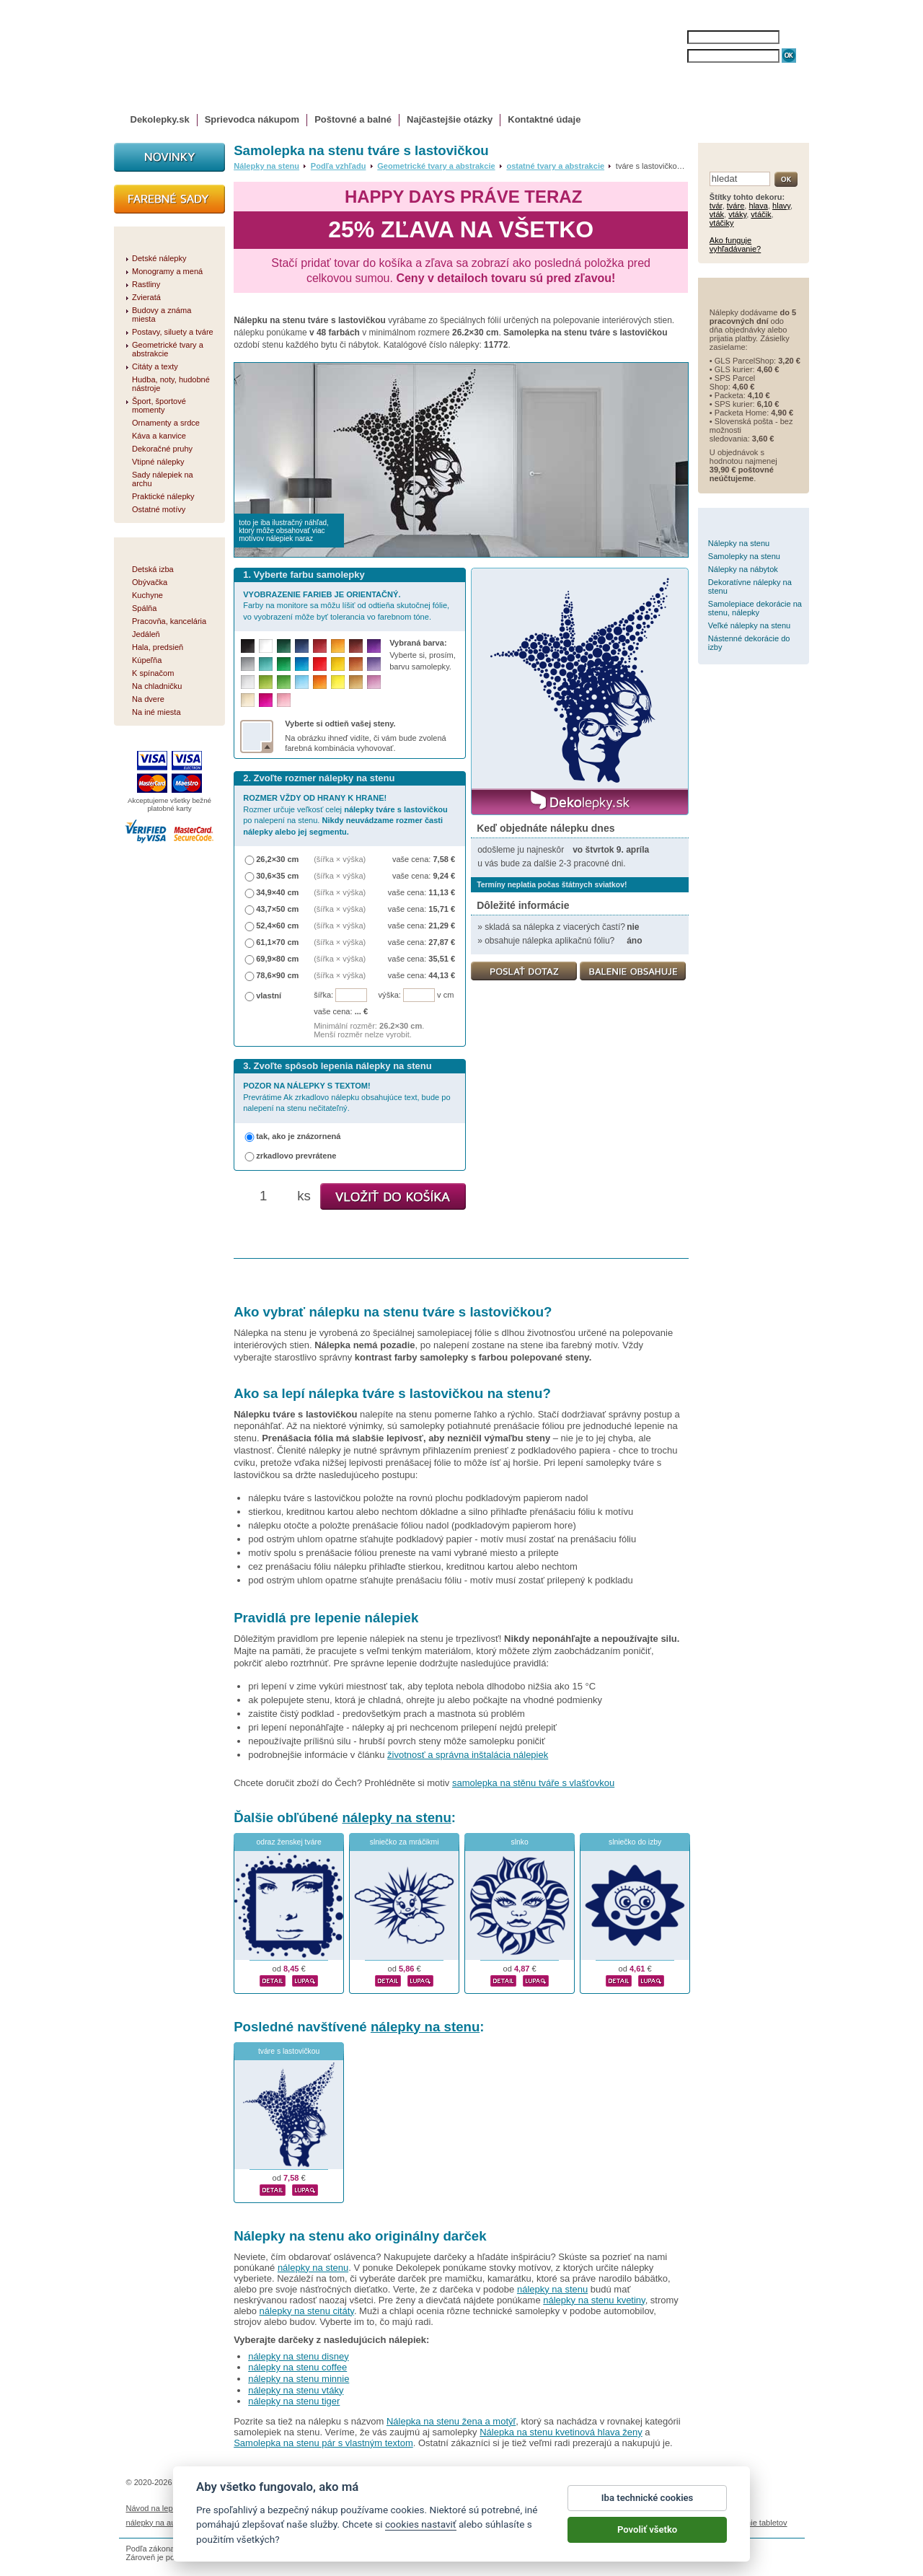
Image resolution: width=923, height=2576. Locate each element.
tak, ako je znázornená (298, 1136)
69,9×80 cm (277, 958)
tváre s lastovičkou (288, 2051)
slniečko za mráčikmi (404, 1842)
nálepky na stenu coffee (297, 2367)
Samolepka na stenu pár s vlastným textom (323, 2442)
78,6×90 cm (277, 975)
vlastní (268, 995)
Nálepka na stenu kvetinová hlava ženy (561, 2432)
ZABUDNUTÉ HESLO (722, 70)
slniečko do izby (635, 1842)
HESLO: (674, 56)
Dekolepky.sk (160, 119)
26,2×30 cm (277, 859)
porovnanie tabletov (752, 2522)
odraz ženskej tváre (289, 1842)
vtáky (737, 214)
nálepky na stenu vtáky (295, 2390)
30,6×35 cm (277, 875)
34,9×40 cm (277, 892)
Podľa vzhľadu (338, 166)
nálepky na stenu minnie (298, 2378)
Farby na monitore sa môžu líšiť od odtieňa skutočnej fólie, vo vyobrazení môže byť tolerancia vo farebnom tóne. (346, 605)
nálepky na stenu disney (298, 2356)
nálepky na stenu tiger (294, 2401)
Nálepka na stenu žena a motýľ (451, 2421)
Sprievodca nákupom (252, 119)
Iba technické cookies (647, 2505)
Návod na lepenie (157, 2508)
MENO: (673, 37)
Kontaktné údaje (544, 119)
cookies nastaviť (420, 2532)
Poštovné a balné (353, 119)
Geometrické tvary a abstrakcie (436, 166)
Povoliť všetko (647, 2537)
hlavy (781, 205)
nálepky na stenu (396, 1817)
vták (717, 214)
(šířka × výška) (340, 859)
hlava (757, 205)
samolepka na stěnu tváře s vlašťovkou (533, 1782)
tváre (736, 205)
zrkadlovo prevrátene (296, 1155)
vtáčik (761, 214)
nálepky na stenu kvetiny (594, 2300)
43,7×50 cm (277, 909)
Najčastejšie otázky (450, 119)
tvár (716, 205)
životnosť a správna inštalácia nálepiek (467, 1754)
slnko (520, 1842)
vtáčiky (722, 223)
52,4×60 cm (277, 925)
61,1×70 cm (277, 942)
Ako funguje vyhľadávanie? (735, 244)
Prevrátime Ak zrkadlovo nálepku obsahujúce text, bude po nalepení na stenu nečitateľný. (346, 1096)
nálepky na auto (154, 2522)
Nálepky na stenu (266, 166)
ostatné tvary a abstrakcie (555, 166)
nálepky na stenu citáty (307, 2310)
